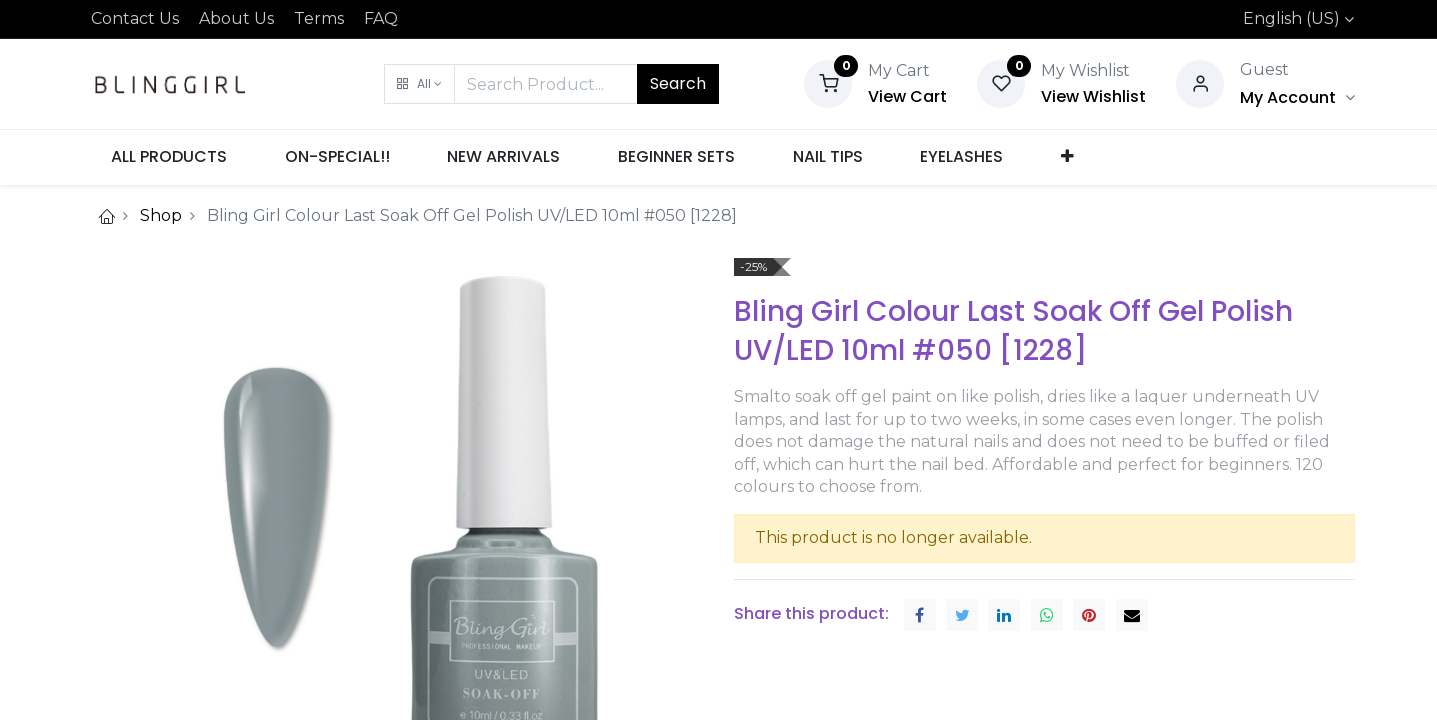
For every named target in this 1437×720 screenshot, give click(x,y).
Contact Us (135, 18)
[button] (419, 84)
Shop (161, 215)
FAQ (381, 18)
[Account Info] (1297, 97)
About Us (236, 18)
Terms (319, 18)
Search (678, 83)
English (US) (1291, 18)
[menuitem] (170, 157)
